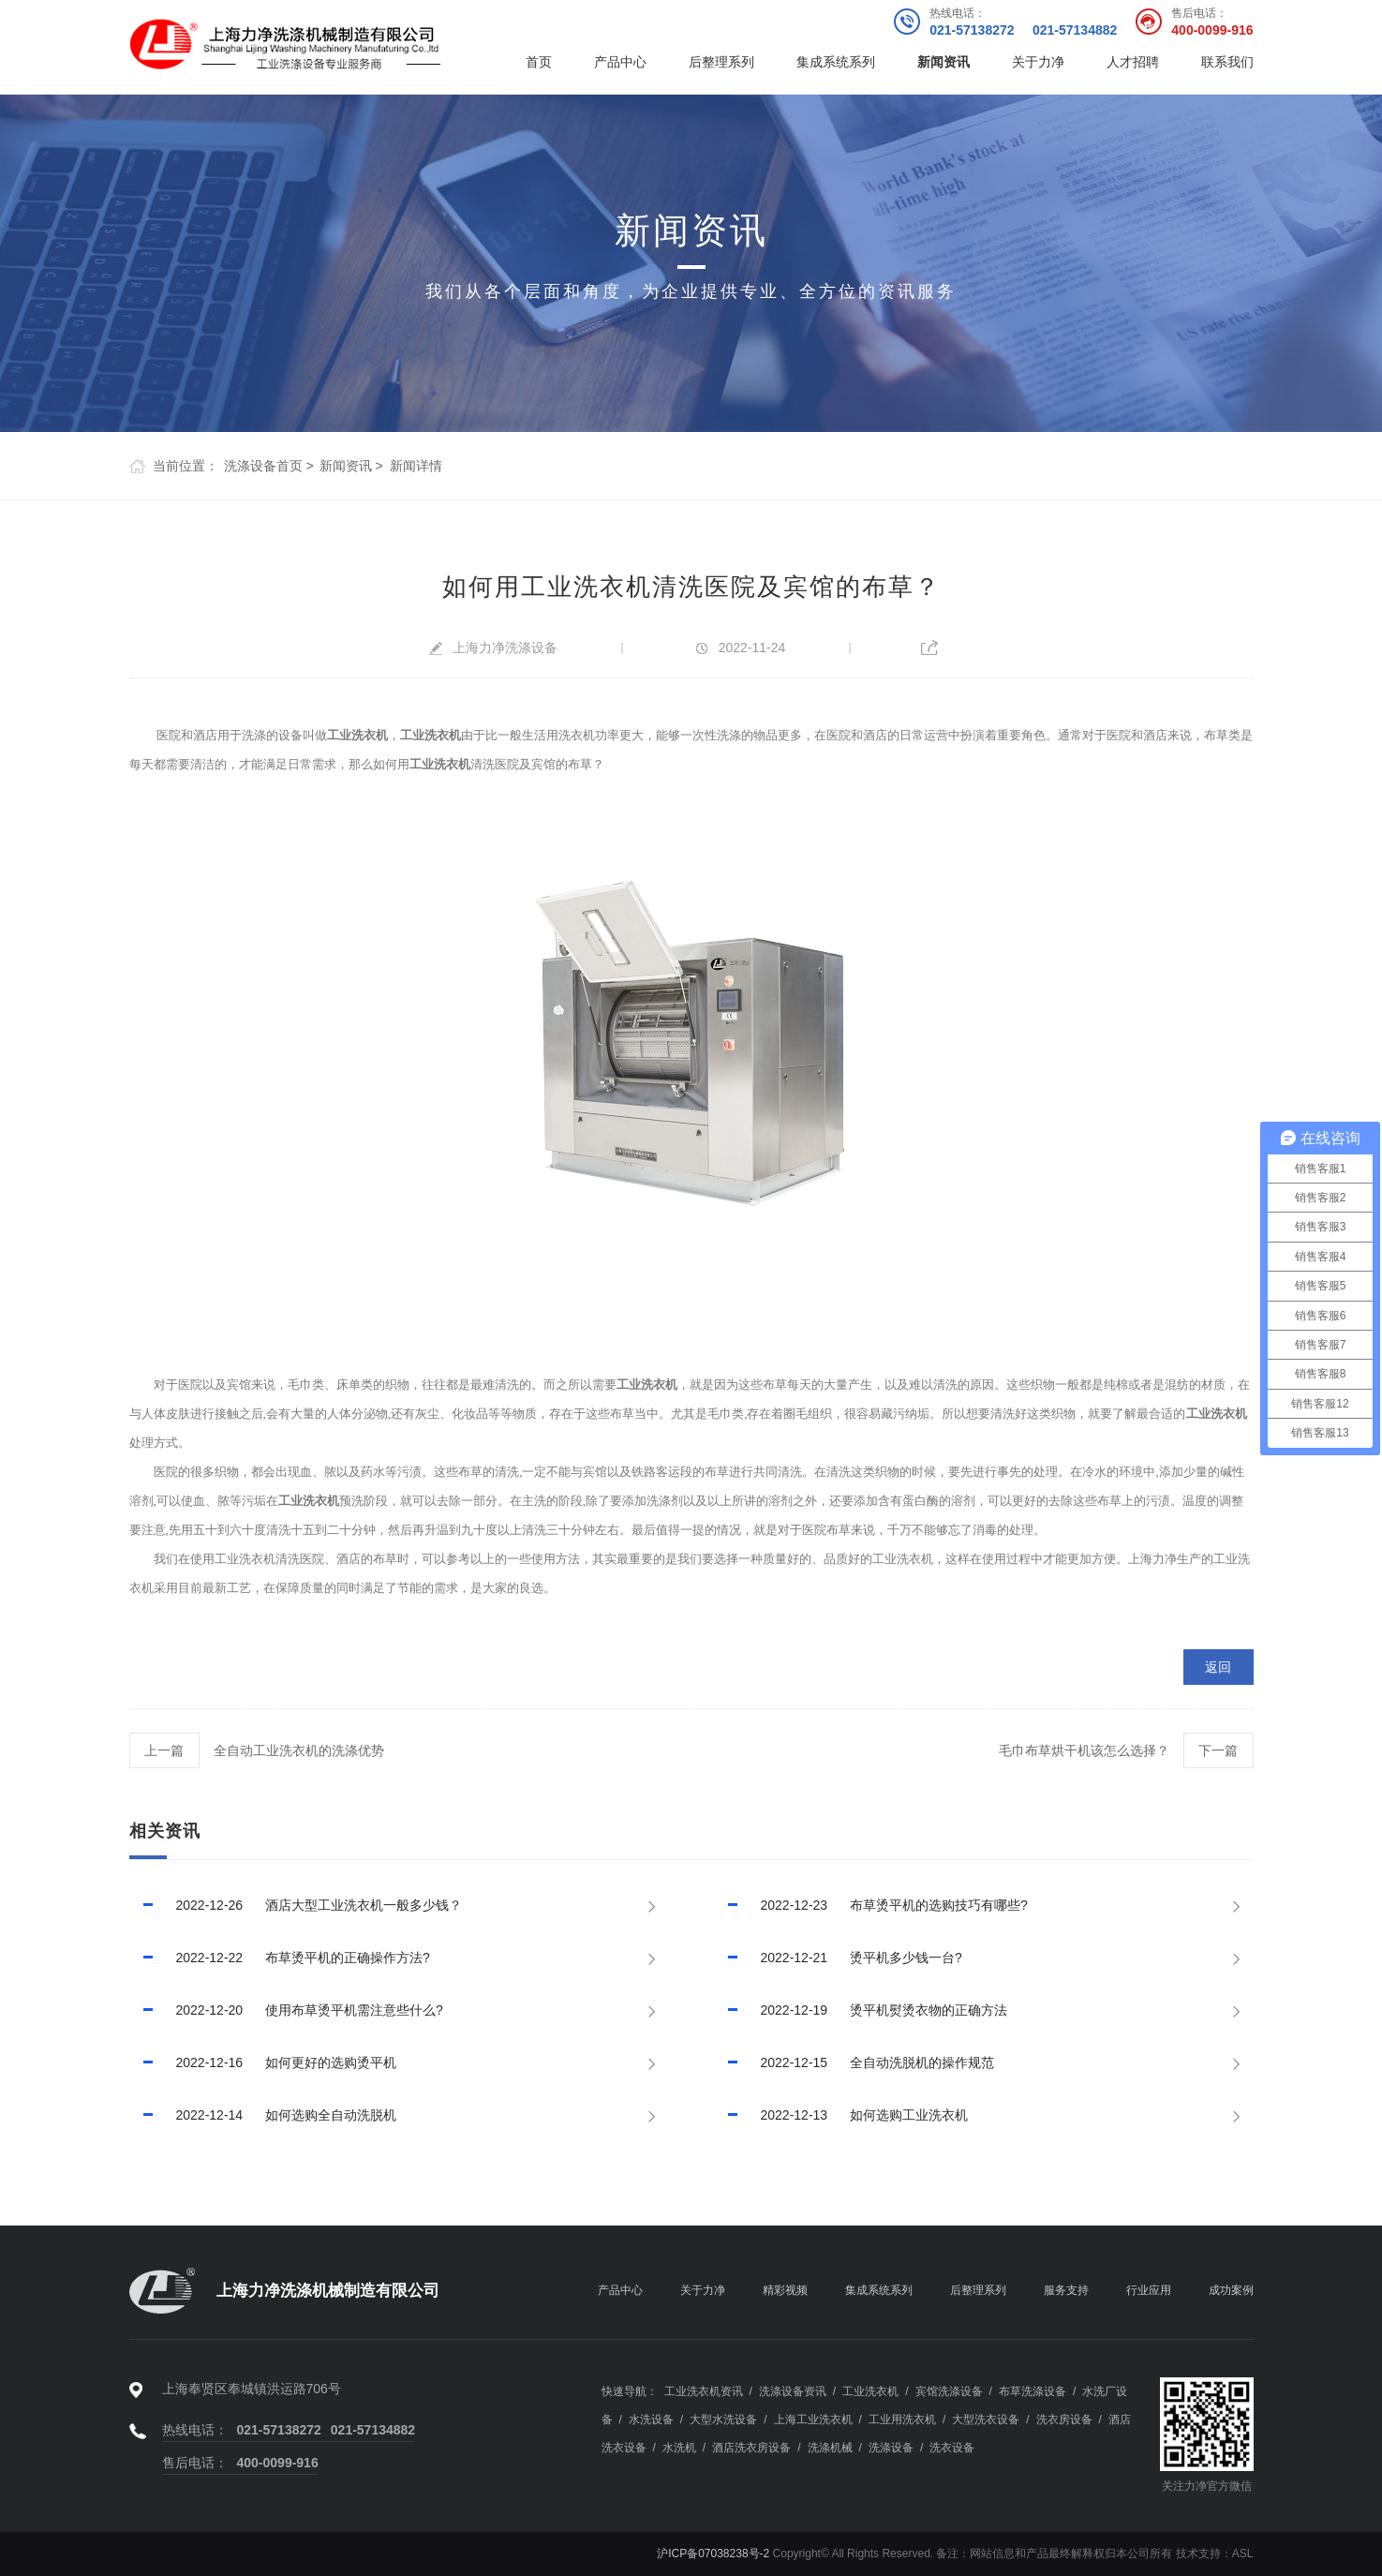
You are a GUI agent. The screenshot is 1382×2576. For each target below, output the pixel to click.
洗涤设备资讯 (792, 2391)
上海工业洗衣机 (813, 2419)
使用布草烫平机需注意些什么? (286, 2010)
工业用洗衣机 (902, 2419)
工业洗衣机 (870, 2391)
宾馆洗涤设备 (949, 2391)
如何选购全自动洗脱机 (263, 2115)
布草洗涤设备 (1032, 2391)
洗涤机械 (830, 2447)
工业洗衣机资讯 (703, 2391)
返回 (1218, 1667)
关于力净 (1038, 61)
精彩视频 (785, 2290)
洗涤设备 (891, 2447)
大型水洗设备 (723, 2419)
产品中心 (620, 61)
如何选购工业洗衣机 (841, 2115)
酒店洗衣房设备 (751, 2447)
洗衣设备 (951, 2447)
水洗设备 (651, 2419)
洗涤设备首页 (263, 465)
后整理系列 (721, 61)
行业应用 (1148, 2290)
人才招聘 (1133, 61)
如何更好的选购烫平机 (263, 2062)
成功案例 (1231, 2290)
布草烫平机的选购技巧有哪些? (871, 1905)
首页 (539, 61)
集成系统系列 (835, 61)
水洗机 (679, 2447)
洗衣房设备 (1064, 2419)
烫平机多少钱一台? (838, 1957)
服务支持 (1066, 2290)
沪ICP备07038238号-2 (713, 2553)
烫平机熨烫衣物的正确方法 (861, 2010)
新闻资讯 (943, 61)
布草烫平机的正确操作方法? (279, 1957)
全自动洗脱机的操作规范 (854, 2062)
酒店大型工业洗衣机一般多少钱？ (296, 1905)
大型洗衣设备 (985, 2419)
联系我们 (1227, 61)
